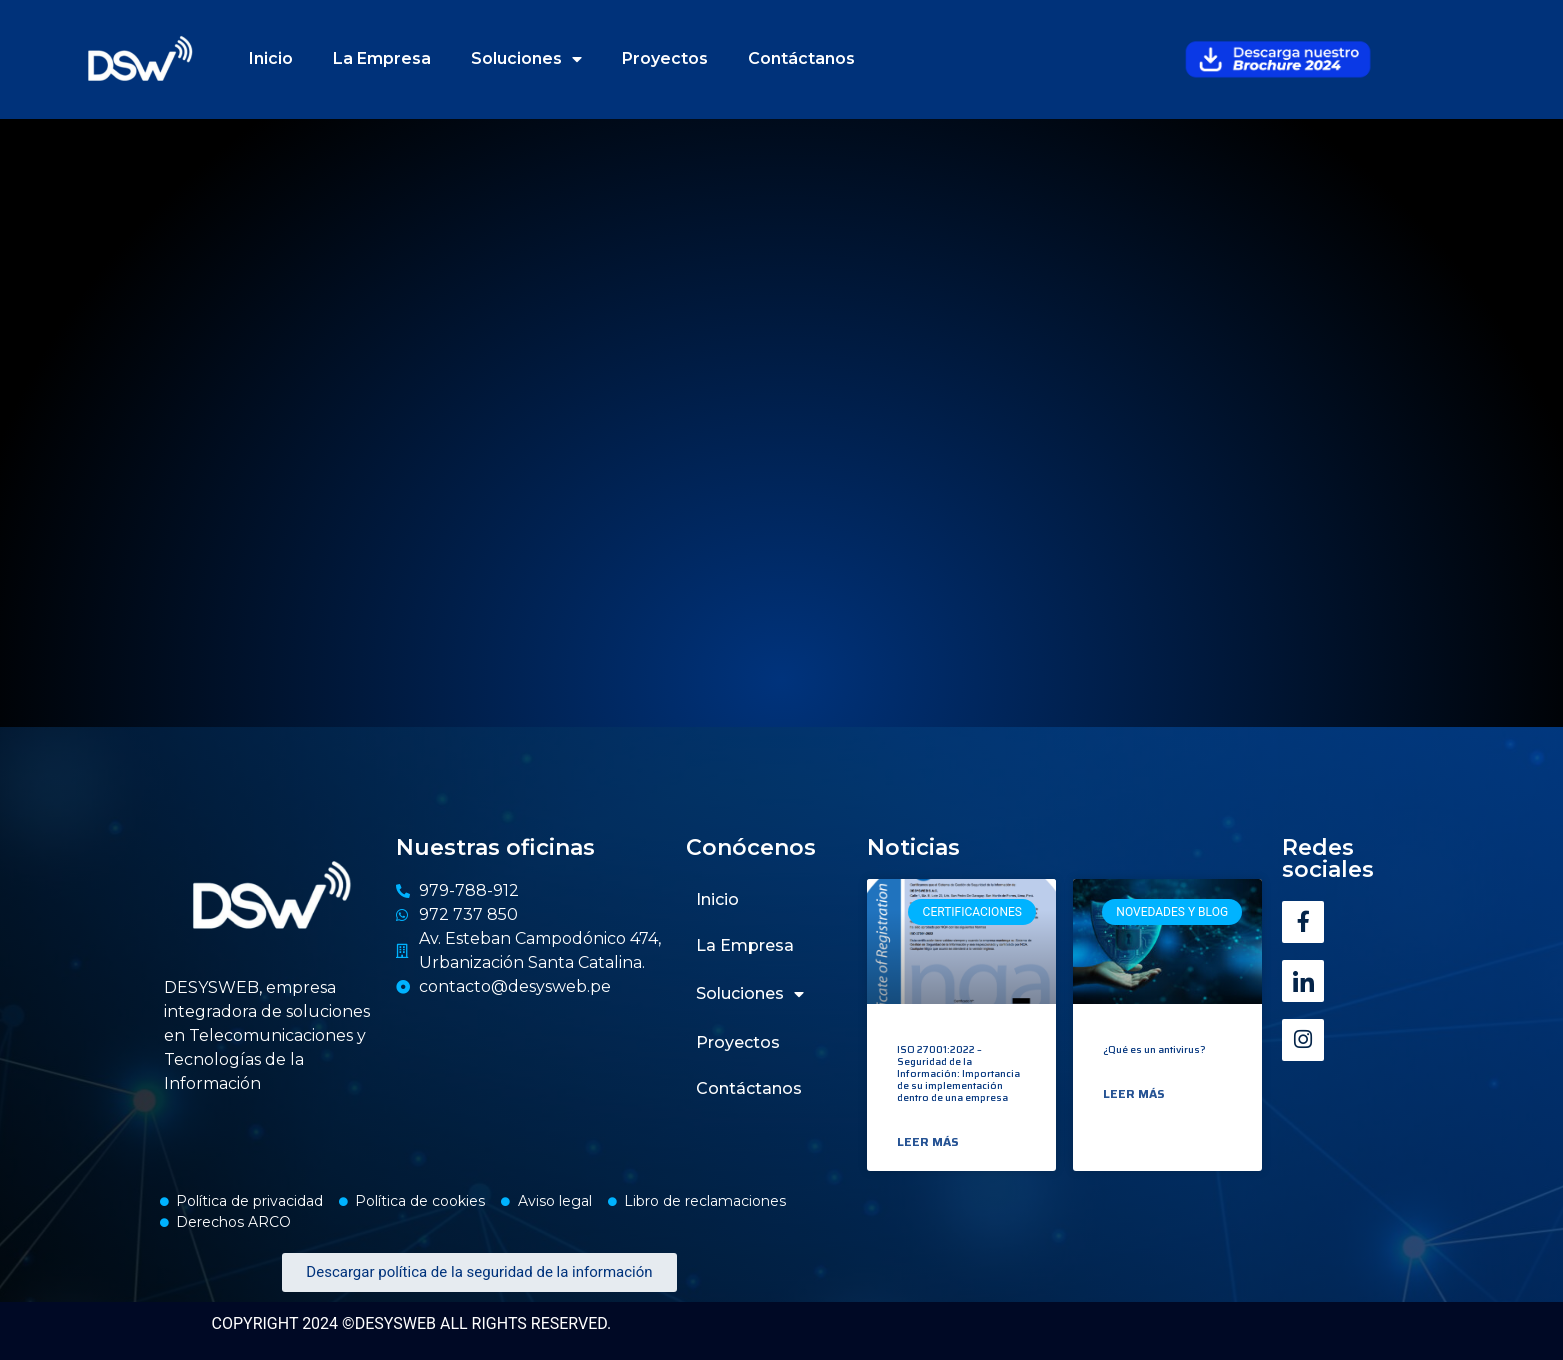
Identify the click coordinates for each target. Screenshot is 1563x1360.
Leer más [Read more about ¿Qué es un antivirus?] (1134, 1094)
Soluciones (526, 59)
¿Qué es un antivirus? (1154, 1049)
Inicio (271, 58)
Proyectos (665, 58)
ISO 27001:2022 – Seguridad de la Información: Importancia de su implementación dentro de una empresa (958, 1073)
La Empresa (382, 58)
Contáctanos (801, 58)
